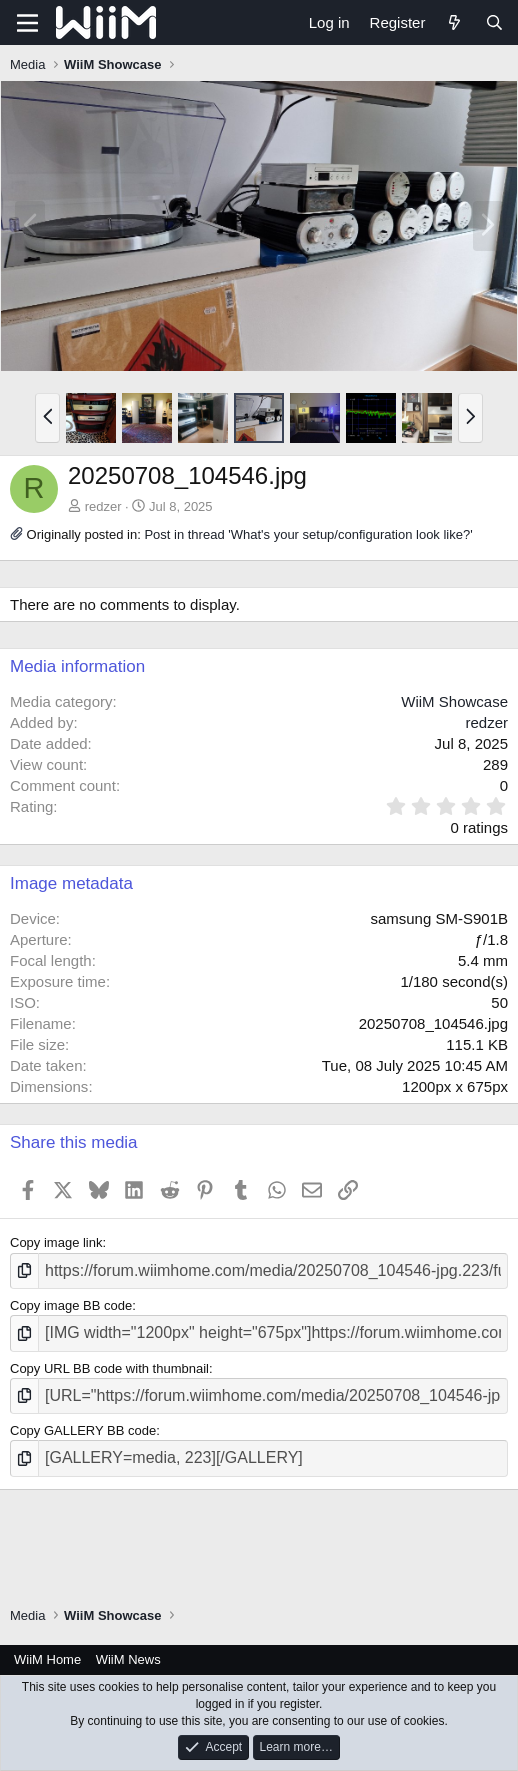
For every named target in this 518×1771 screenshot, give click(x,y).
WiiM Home (47, 1659)
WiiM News (128, 1659)
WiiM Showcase (454, 701)
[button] (47, 418)
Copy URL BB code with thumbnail (109, 1368)
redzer (103, 506)
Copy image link (56, 1242)
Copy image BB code (71, 1305)
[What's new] (454, 22)
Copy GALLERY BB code (83, 1430)
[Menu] (27, 23)
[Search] (494, 22)
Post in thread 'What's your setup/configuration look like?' (308, 534)
